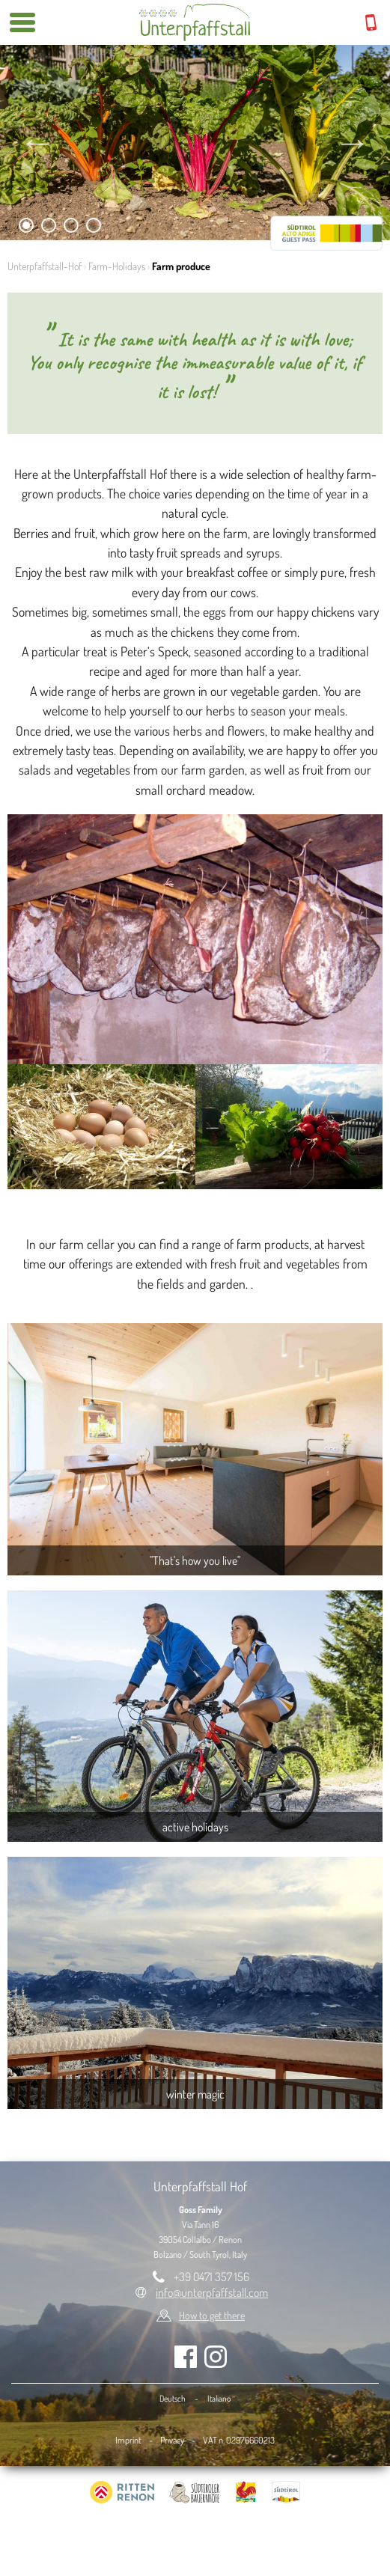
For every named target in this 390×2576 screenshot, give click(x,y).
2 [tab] (49, 228)
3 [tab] (71, 228)
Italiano (219, 2398)
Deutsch (172, 2398)
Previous (37, 142)
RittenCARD (326, 233)
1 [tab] (26, 228)
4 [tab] (94, 228)
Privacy (172, 2440)
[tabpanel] (195, 142)
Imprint (128, 2440)
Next (352, 142)
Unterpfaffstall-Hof (44, 266)
